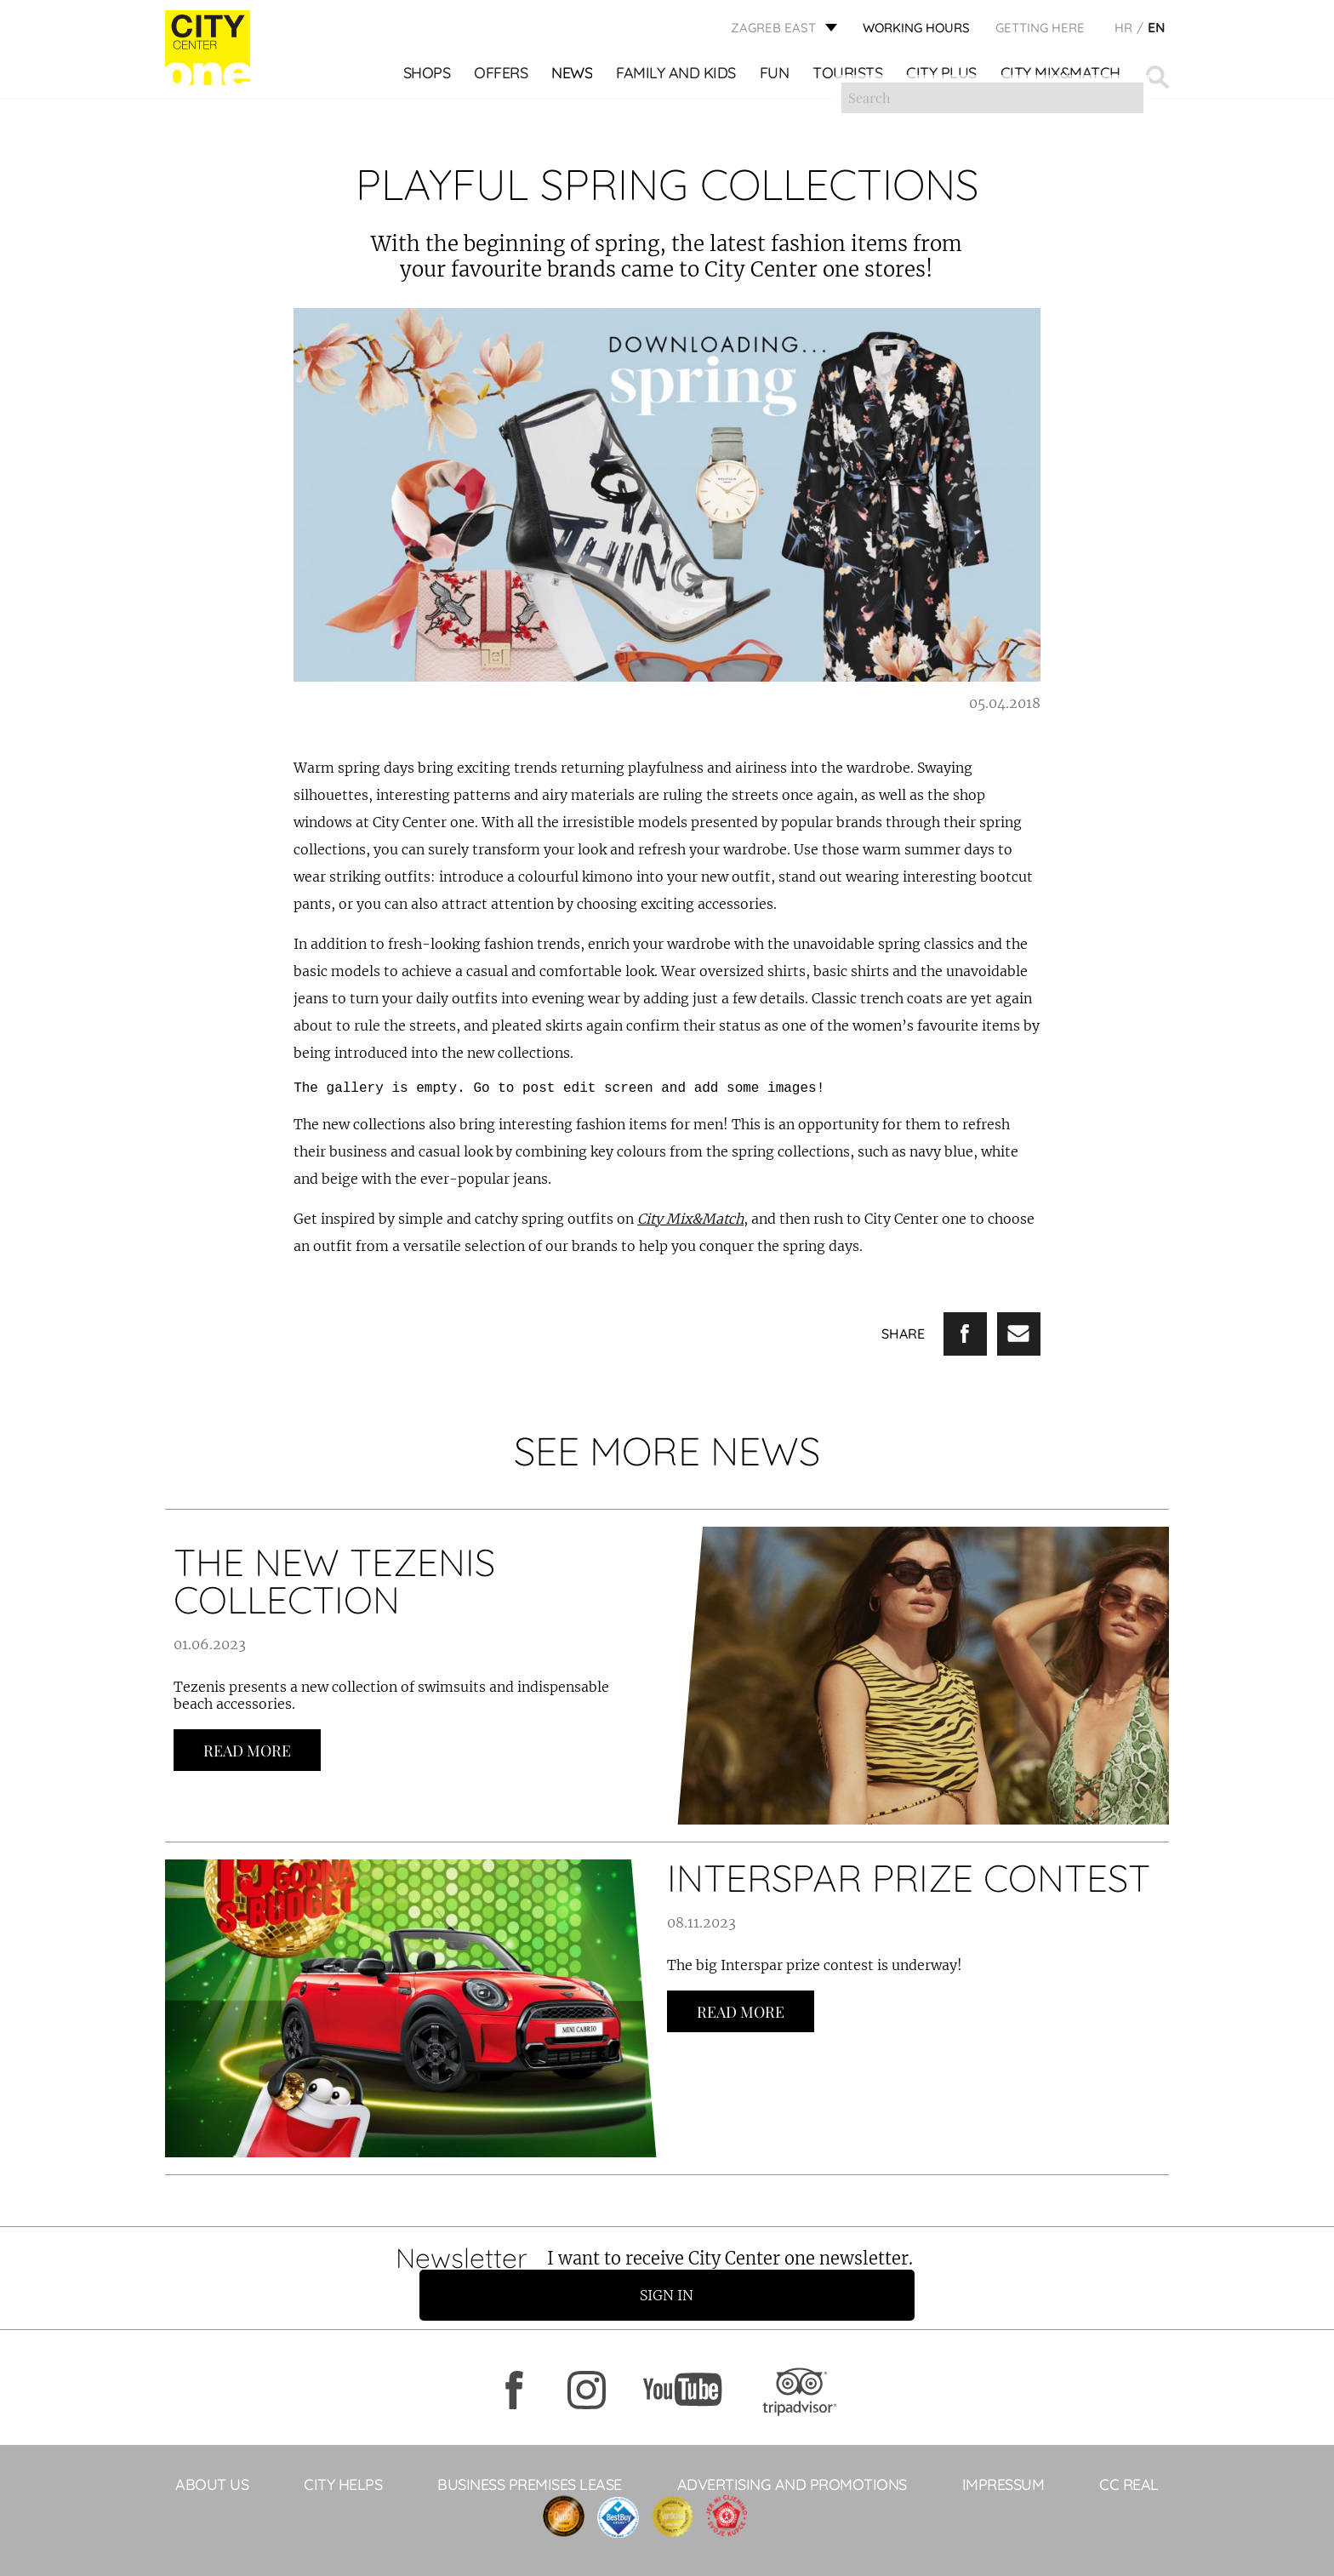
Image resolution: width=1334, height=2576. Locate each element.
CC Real (1129, 2450)
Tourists (849, 77)
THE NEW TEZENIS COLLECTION (334, 1581)
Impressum (1003, 2450)
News (573, 77)
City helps (343, 2450)
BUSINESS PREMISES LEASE (529, 2450)
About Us (211, 2450)
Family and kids (678, 77)
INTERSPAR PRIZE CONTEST (908, 1877)
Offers (502, 77)
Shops (428, 77)
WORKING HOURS (916, 30)
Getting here (1040, 30)
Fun (775, 77)
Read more (247, 1750)
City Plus (943, 77)
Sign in (951, 2261)
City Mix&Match (1061, 77)
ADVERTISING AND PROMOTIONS (792, 2450)
